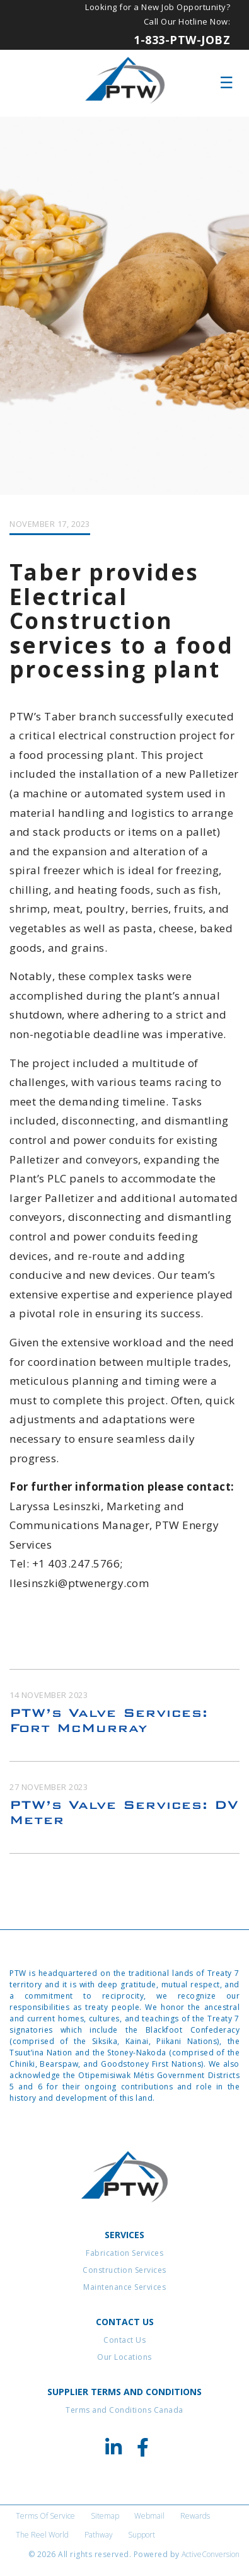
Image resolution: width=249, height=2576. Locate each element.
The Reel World (42, 2534)
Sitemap (105, 2515)
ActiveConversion (211, 2554)
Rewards (195, 2515)
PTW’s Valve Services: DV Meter (123, 1812)
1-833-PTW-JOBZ (182, 39)
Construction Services (124, 2270)
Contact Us (124, 2340)
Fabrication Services (124, 2253)
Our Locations (124, 2357)
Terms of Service (45, 2515)
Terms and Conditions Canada (124, 2410)
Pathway (98, 2534)
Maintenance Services (124, 2287)
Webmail (149, 2515)
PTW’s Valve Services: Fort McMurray (108, 1720)
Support (141, 2534)
